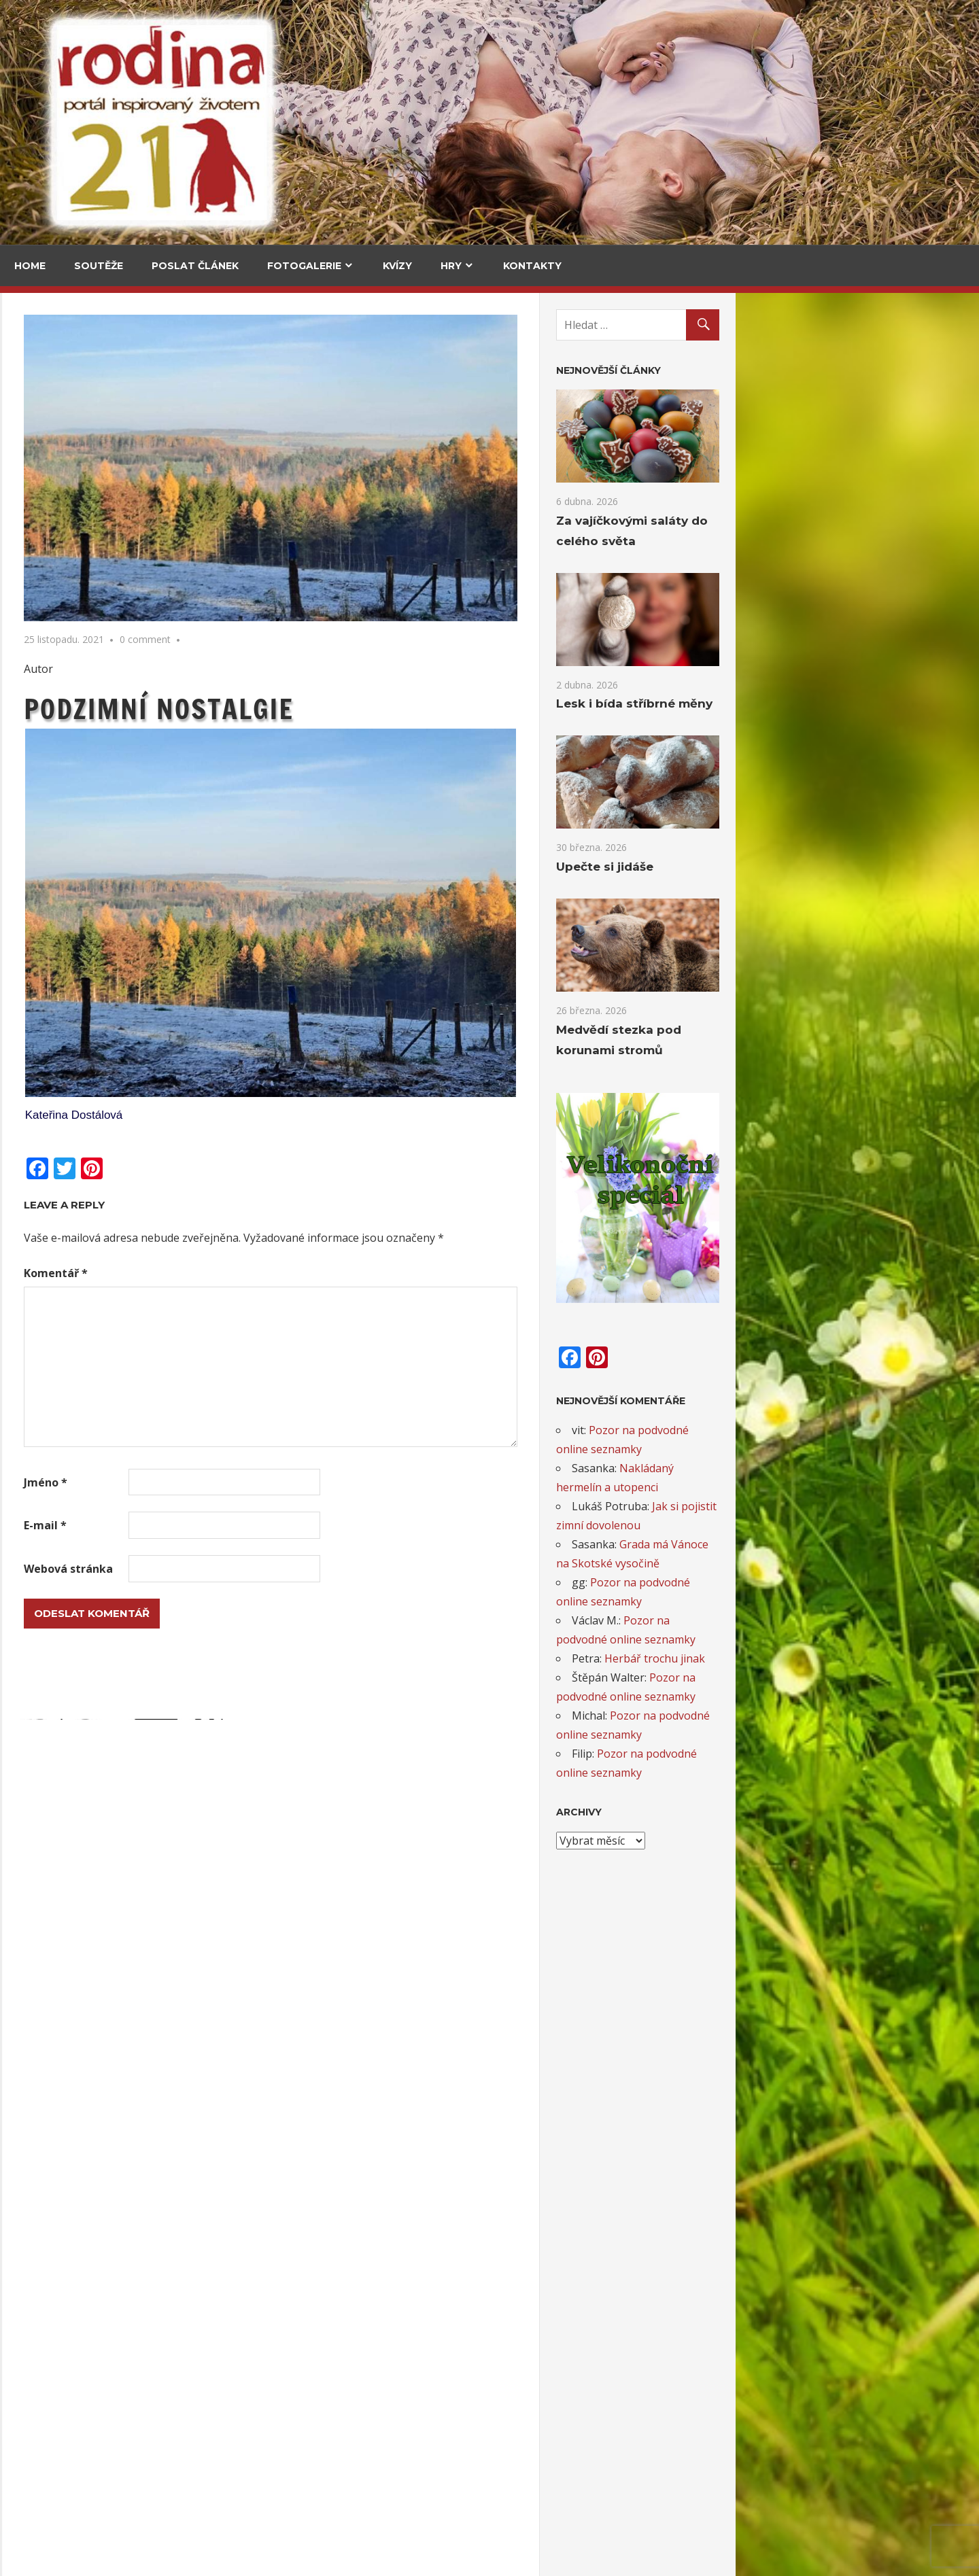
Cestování (47, 385)
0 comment (388, 639)
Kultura (41, 981)
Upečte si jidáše (177, 571)
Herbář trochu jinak (898, 1654)
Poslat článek (195, 266)
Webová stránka (311, 1568)
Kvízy (397, 266)
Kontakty (532, 266)
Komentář (299, 1273)
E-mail (288, 1525)
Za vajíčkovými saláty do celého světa (62, 465)
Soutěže (98, 266)
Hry (451, 266)
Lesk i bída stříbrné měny (874, 701)
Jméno (289, 1482)
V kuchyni (162, 385)
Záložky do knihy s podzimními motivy (113, 2472)
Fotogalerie (304, 266)
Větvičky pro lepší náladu (80, 2024)
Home (30, 266)
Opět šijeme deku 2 (65, 2248)
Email (35, 1723)
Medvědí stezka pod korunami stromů (60, 682)
